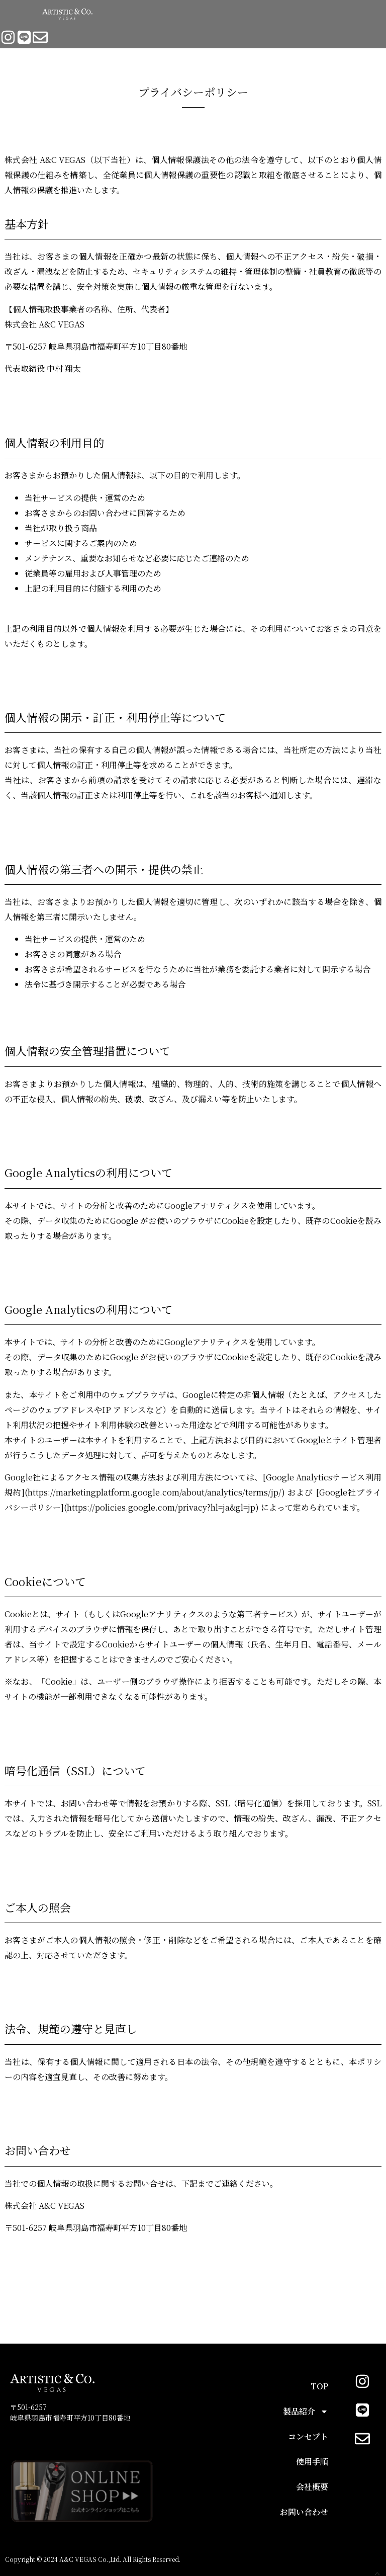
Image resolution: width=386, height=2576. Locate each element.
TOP (319, 2386)
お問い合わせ (304, 2512)
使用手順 (312, 2461)
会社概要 (312, 2486)
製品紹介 (305, 2411)
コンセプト (308, 2436)
